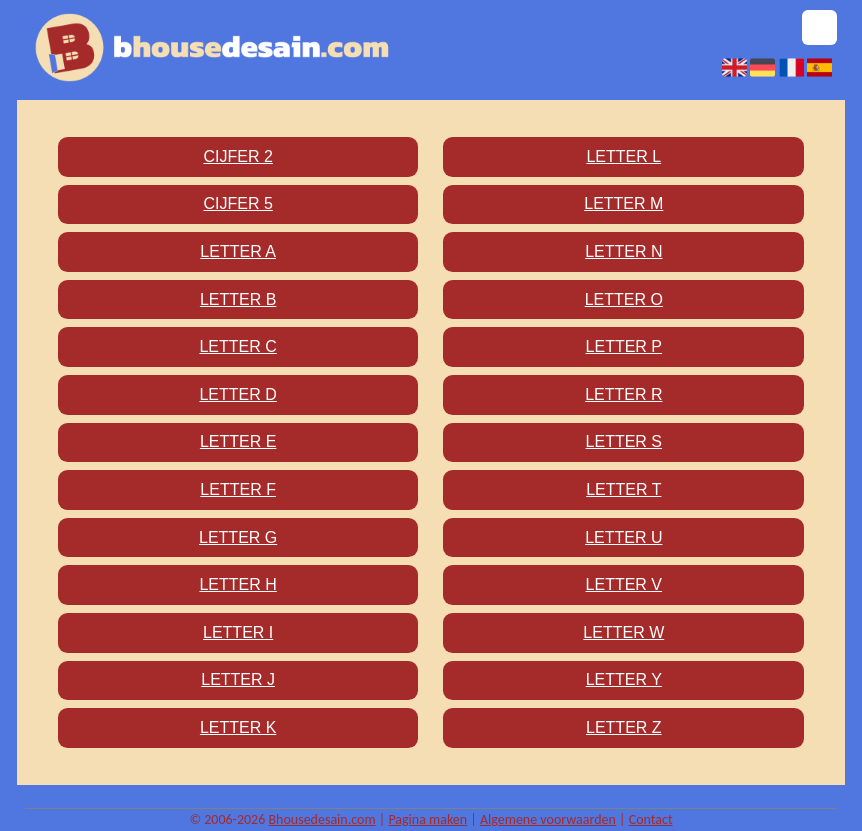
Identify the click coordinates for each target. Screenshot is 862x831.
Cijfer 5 (237, 203)
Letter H (237, 584)
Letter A (238, 251)
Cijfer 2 (237, 156)
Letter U (623, 537)
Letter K (238, 727)
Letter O (624, 299)
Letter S (624, 441)
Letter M (623, 203)
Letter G (238, 537)
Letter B (238, 299)
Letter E (238, 441)
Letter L (623, 156)
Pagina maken (427, 819)
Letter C (237, 346)
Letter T (623, 489)
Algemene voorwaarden (548, 819)
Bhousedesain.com (321, 819)
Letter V (624, 584)
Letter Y (624, 679)
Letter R (623, 394)
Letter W (623, 632)
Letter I (238, 632)
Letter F (238, 489)
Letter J (238, 679)
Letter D (237, 394)
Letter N (623, 251)
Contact (651, 819)
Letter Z (624, 727)
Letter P (624, 346)
